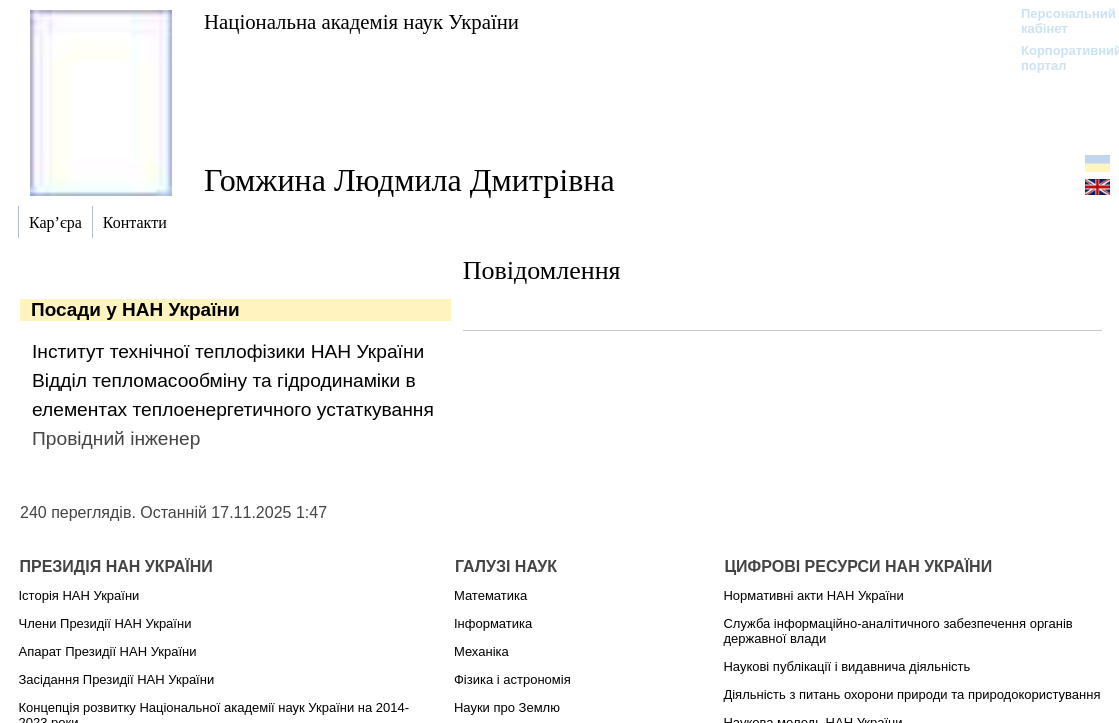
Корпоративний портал (1058, 58)
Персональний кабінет (1058, 21)
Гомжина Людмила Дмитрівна (409, 180)
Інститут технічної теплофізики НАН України (228, 351)
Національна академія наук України (361, 21)
